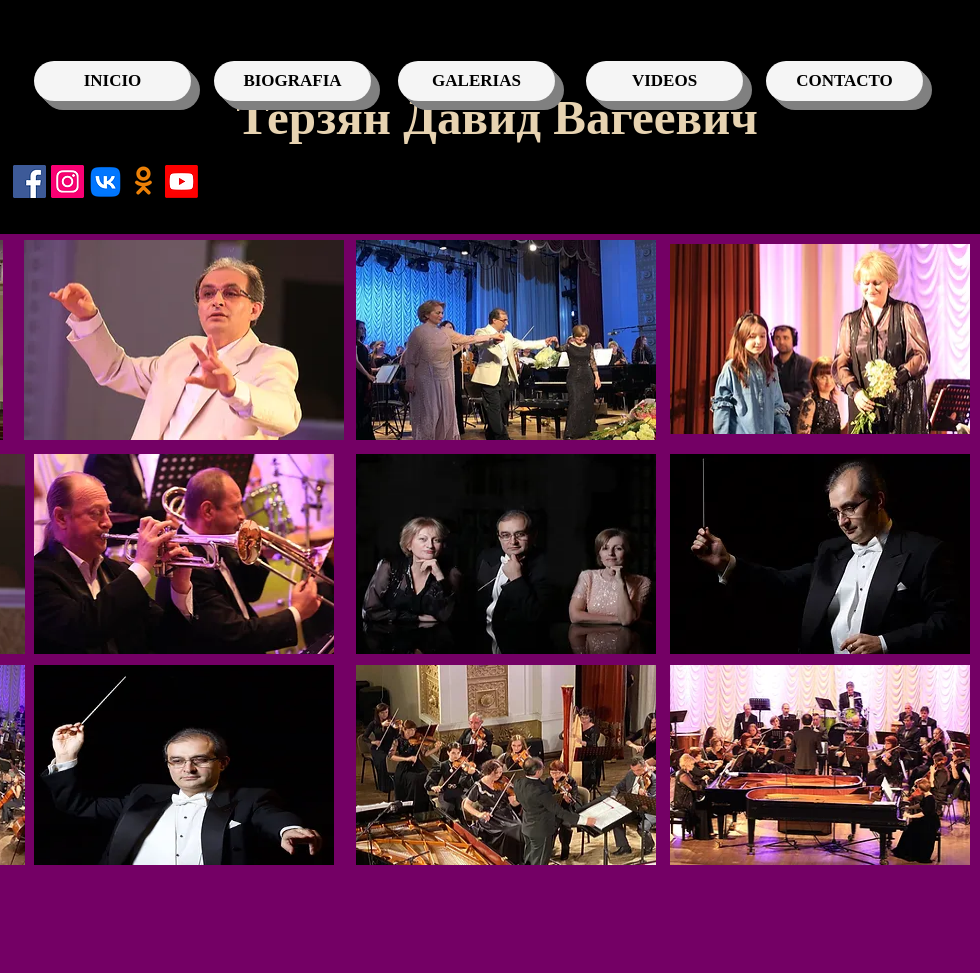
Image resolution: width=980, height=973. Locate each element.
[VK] (105, 181)
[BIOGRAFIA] (292, 81)
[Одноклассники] (143, 181)
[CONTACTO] (844, 81)
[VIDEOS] (664, 81)
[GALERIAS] (476, 81)
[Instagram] (67, 181)
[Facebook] (29, 181)
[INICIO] (112, 81)
